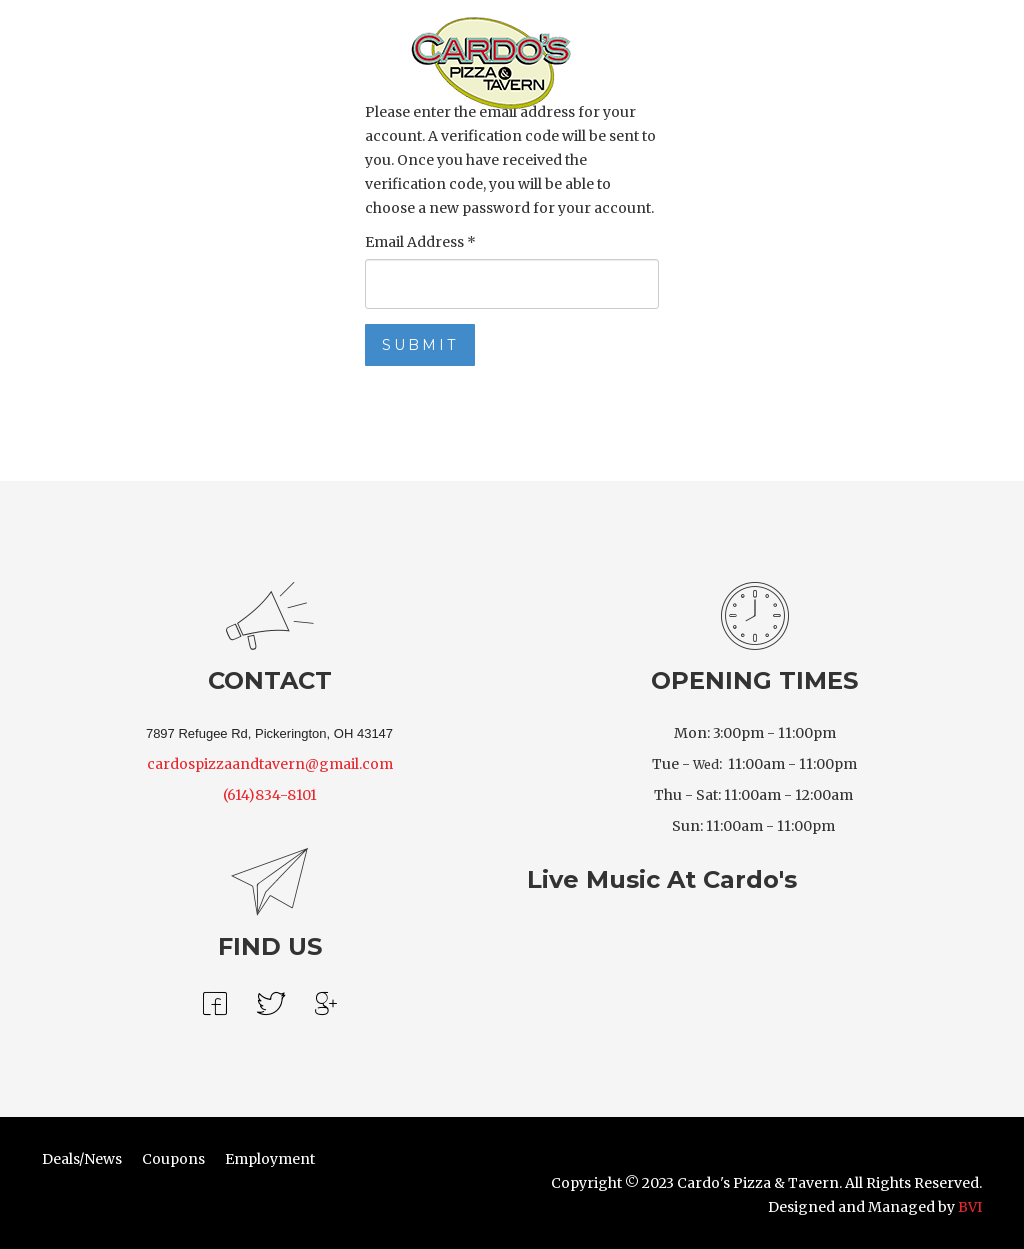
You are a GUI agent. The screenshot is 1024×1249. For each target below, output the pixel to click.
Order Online (167, 60)
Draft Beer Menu (295, 60)
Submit (420, 345)
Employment (270, 1159)
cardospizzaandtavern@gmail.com (270, 764)
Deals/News (82, 1159)
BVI (970, 1207)
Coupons (173, 1159)
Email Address (420, 242)
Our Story (747, 60)
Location (658, 60)
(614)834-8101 (270, 795)
